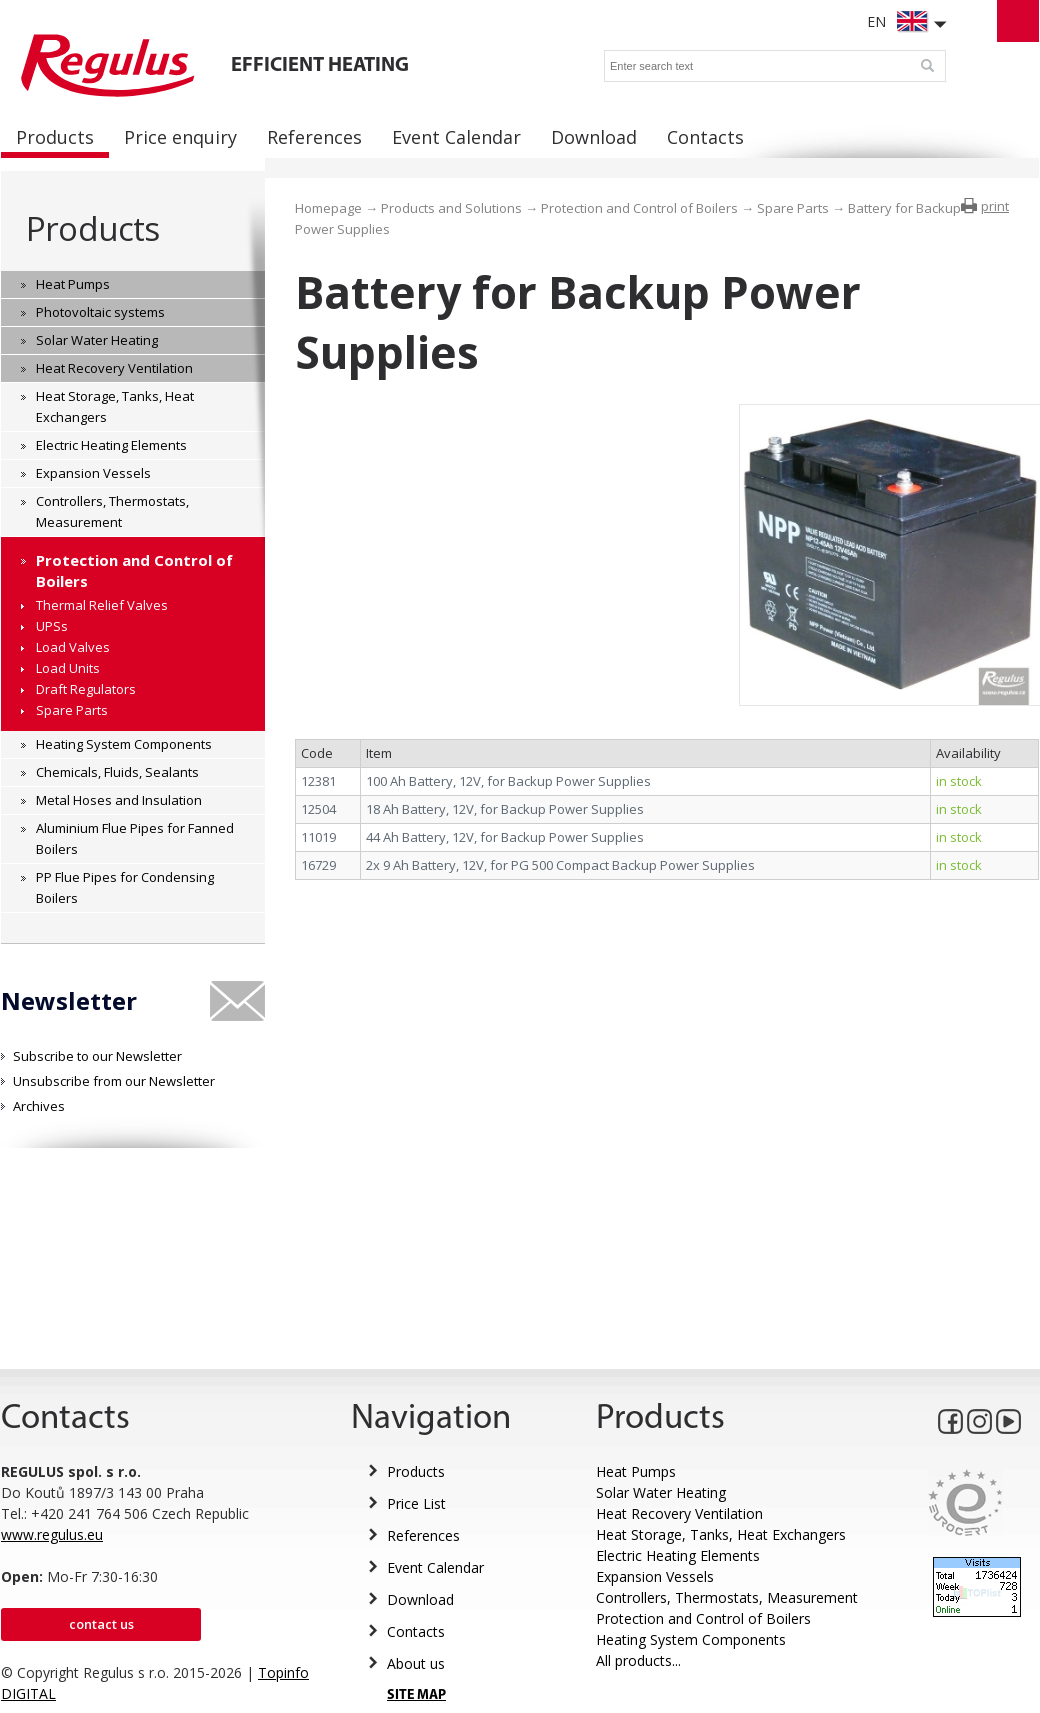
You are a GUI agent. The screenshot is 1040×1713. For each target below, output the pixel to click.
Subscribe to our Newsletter (97, 1056)
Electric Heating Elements (678, 1555)
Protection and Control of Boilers (639, 208)
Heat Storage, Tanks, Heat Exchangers (721, 1534)
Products (92, 228)
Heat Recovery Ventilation (679, 1513)
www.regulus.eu (52, 1534)
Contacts (416, 1631)
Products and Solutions (451, 208)
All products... (638, 1660)
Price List (416, 1503)
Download (420, 1599)
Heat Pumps (636, 1471)
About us (416, 1663)
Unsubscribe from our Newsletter (114, 1081)
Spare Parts (793, 208)
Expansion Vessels (655, 1576)
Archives (39, 1106)
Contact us (101, 1624)
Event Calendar (435, 1567)
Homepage (328, 208)
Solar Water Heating (661, 1492)
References (423, 1535)
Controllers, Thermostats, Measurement (727, 1597)
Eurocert (965, 1502)
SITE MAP (416, 1695)
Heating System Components (691, 1639)
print (995, 206)
